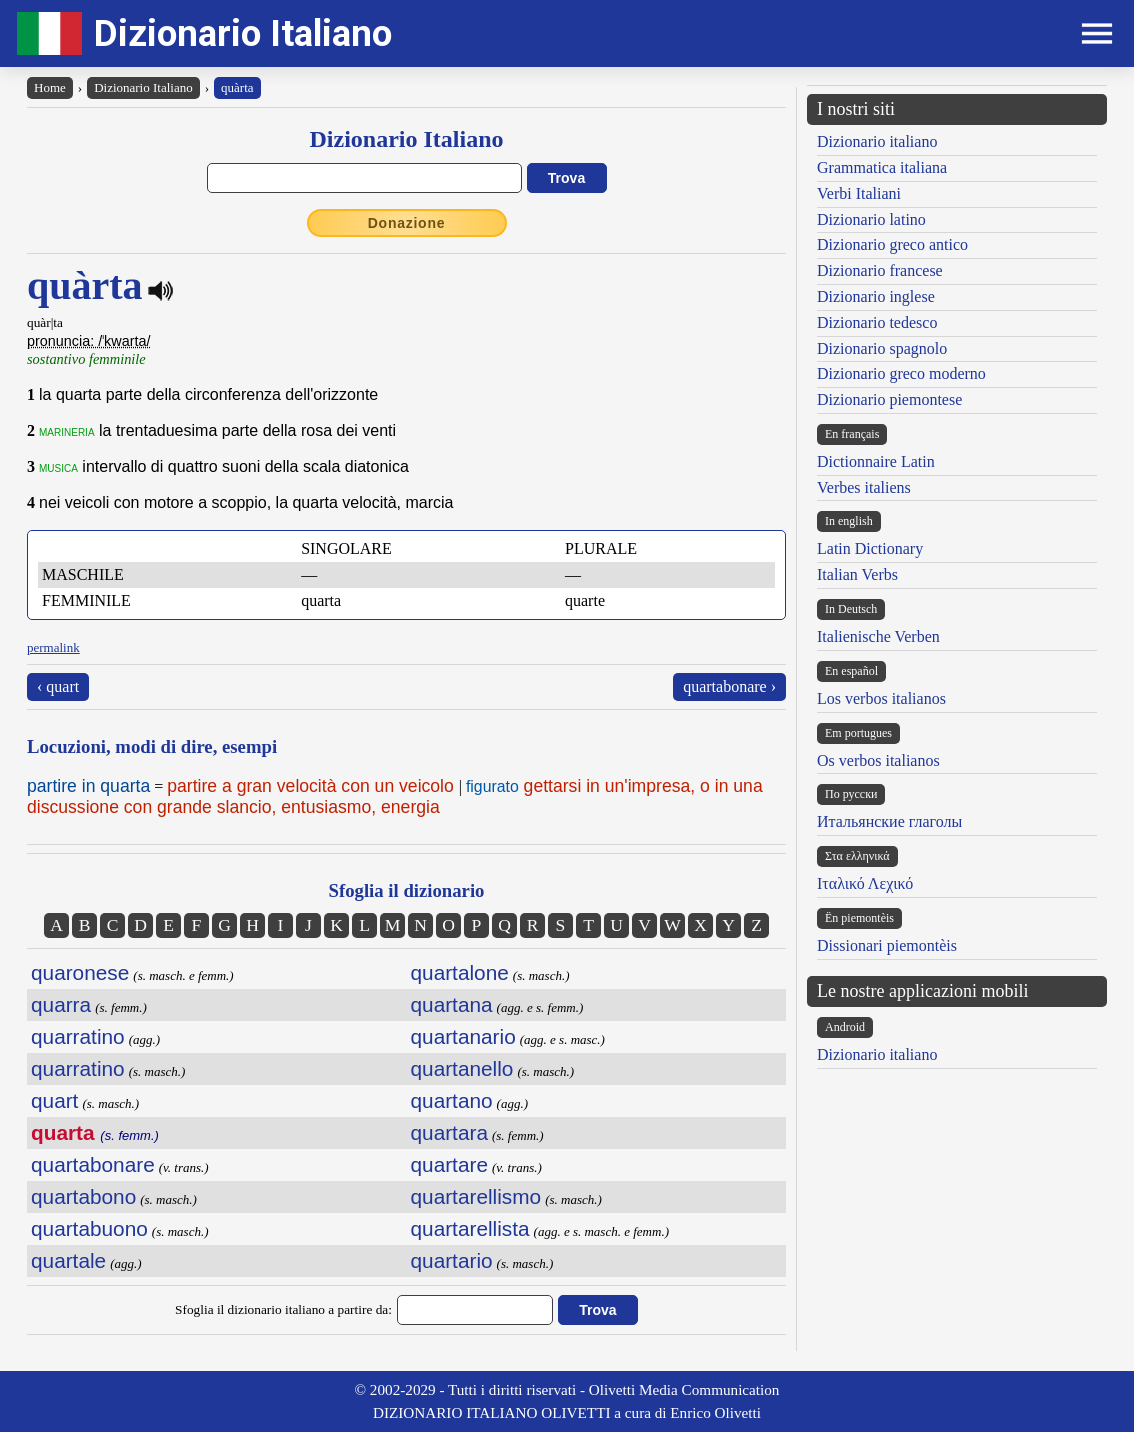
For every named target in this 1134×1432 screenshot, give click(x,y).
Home (50, 87)
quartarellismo (476, 1196)
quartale (68, 1260)
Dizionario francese (880, 270)
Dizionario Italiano (243, 33)
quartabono (83, 1196)
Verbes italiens (864, 487)
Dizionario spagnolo (882, 348)
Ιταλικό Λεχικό (865, 883)
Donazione (407, 223)
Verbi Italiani (859, 193)
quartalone (460, 972)
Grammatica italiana (882, 167)
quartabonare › (729, 686)
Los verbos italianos (881, 698)
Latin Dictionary (870, 548)
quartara (449, 1132)
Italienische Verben (878, 636)
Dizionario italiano (877, 141)
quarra (61, 1004)
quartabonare (93, 1164)
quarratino (78, 1036)
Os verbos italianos (878, 760)
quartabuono (89, 1228)
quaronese (80, 972)
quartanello (462, 1068)
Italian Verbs (857, 574)
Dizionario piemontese (889, 399)
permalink (53, 647)
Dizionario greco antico (892, 244)
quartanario (463, 1036)
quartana (452, 1004)
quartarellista (470, 1228)
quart (54, 1100)
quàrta (237, 87)
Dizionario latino (871, 219)
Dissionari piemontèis (887, 945)
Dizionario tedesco (877, 322)
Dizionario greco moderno (901, 373)
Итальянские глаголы (889, 821)
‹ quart (58, 686)
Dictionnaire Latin (876, 461)
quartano (452, 1100)
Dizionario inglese (876, 296)
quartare (449, 1164)
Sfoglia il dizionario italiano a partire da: (283, 1309)
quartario (452, 1260)
